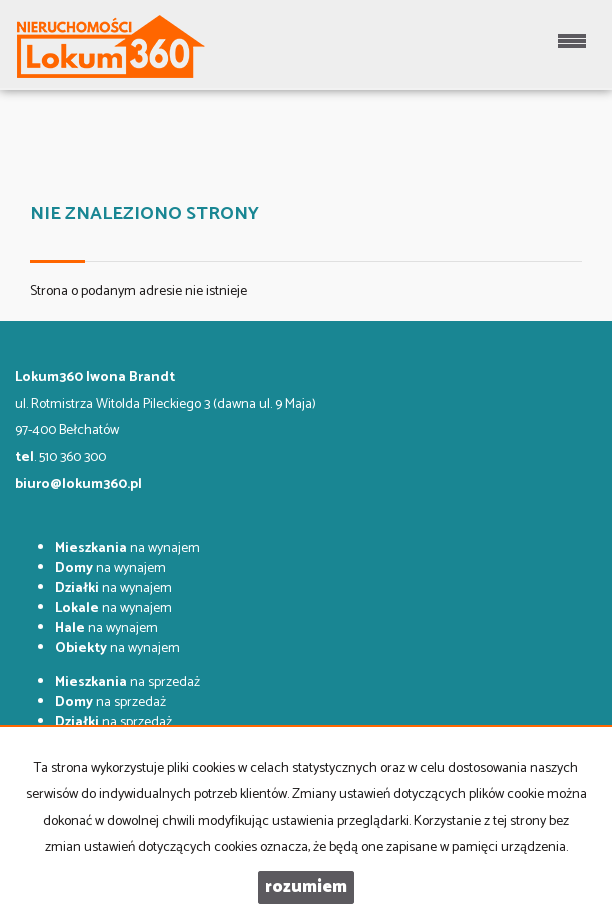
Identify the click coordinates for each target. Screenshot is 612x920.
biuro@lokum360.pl (78, 484)
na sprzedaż (127, 682)
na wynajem (127, 548)
